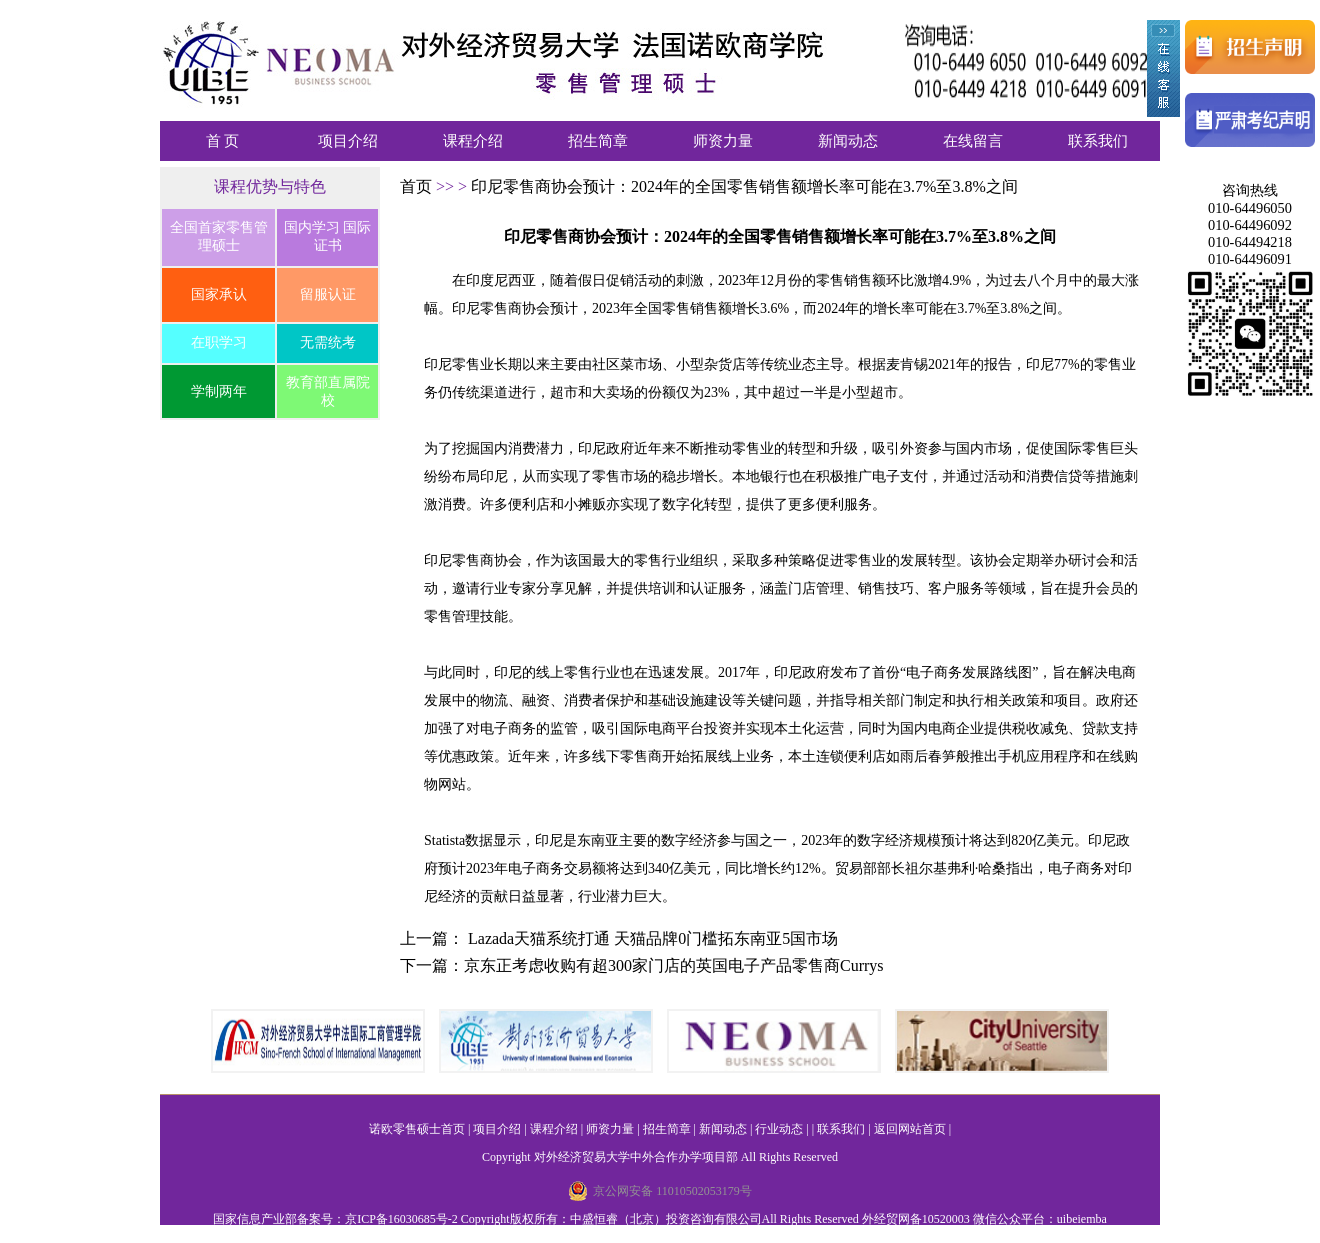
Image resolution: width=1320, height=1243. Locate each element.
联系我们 (1098, 141)
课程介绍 (473, 141)
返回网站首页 (910, 1129)
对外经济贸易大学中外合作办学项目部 (636, 1157)
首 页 (223, 141)
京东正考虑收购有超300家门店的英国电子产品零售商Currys (674, 965)
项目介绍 (348, 141)
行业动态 (779, 1129)
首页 (418, 186)
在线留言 (973, 141)
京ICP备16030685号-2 (401, 1219)
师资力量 (723, 141)
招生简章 (598, 141)
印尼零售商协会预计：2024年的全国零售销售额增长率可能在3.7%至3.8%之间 (744, 186)
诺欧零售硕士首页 (417, 1129)
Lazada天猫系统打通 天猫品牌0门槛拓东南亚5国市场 (653, 938)
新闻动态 (848, 141)
